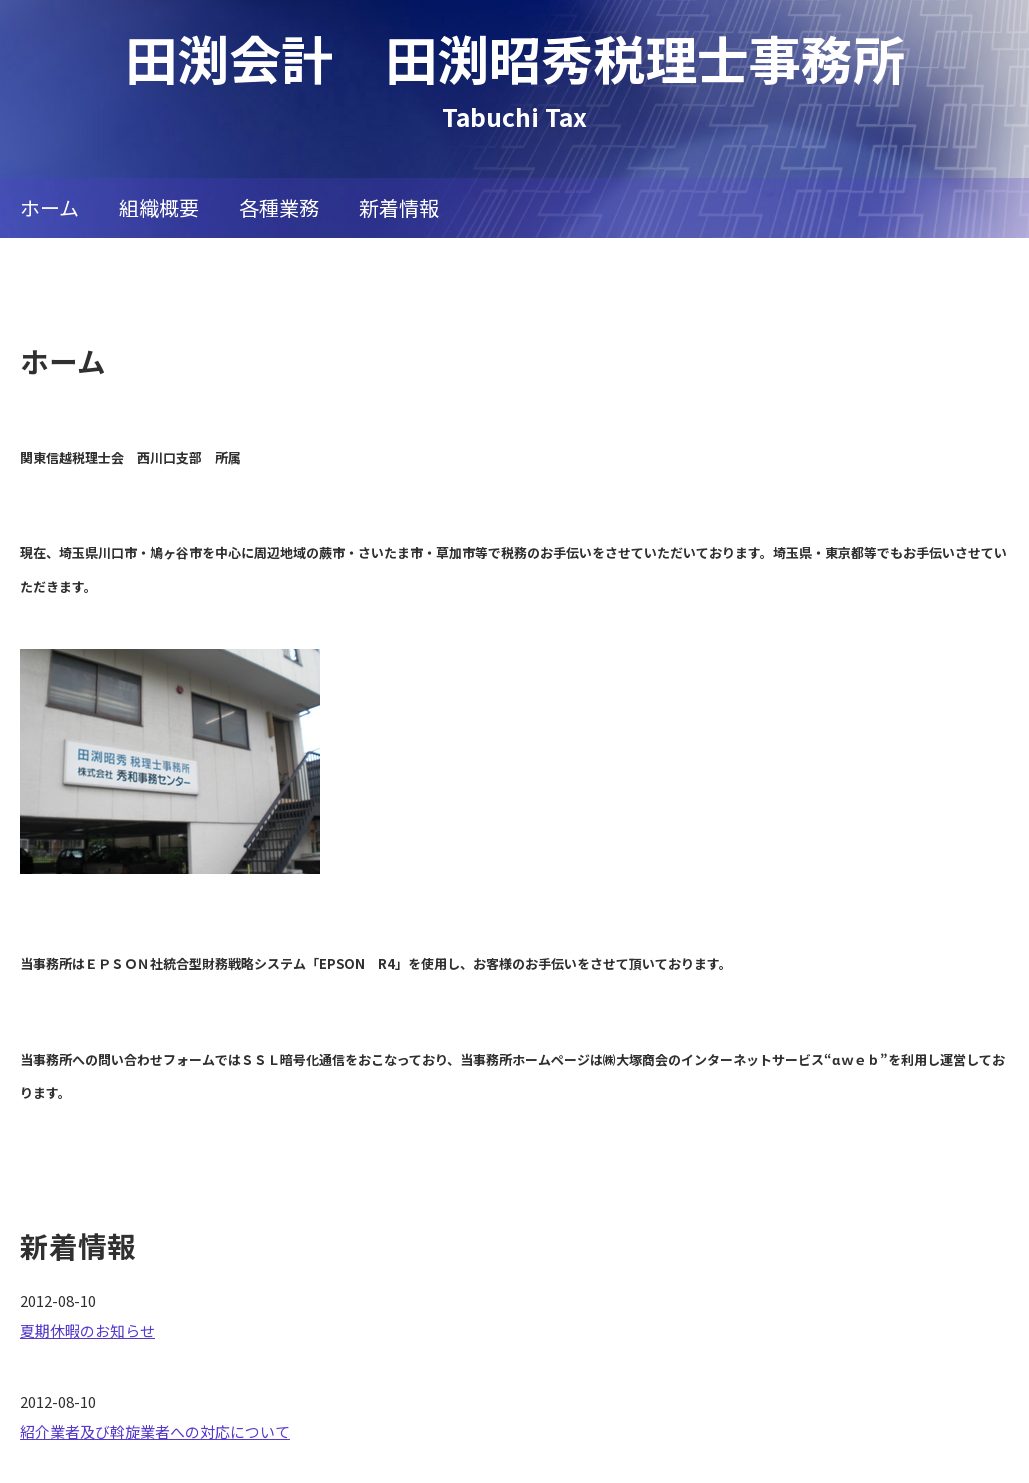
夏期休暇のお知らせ (87, 1330)
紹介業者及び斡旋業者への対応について (155, 1431)
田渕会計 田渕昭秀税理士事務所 (515, 57)
